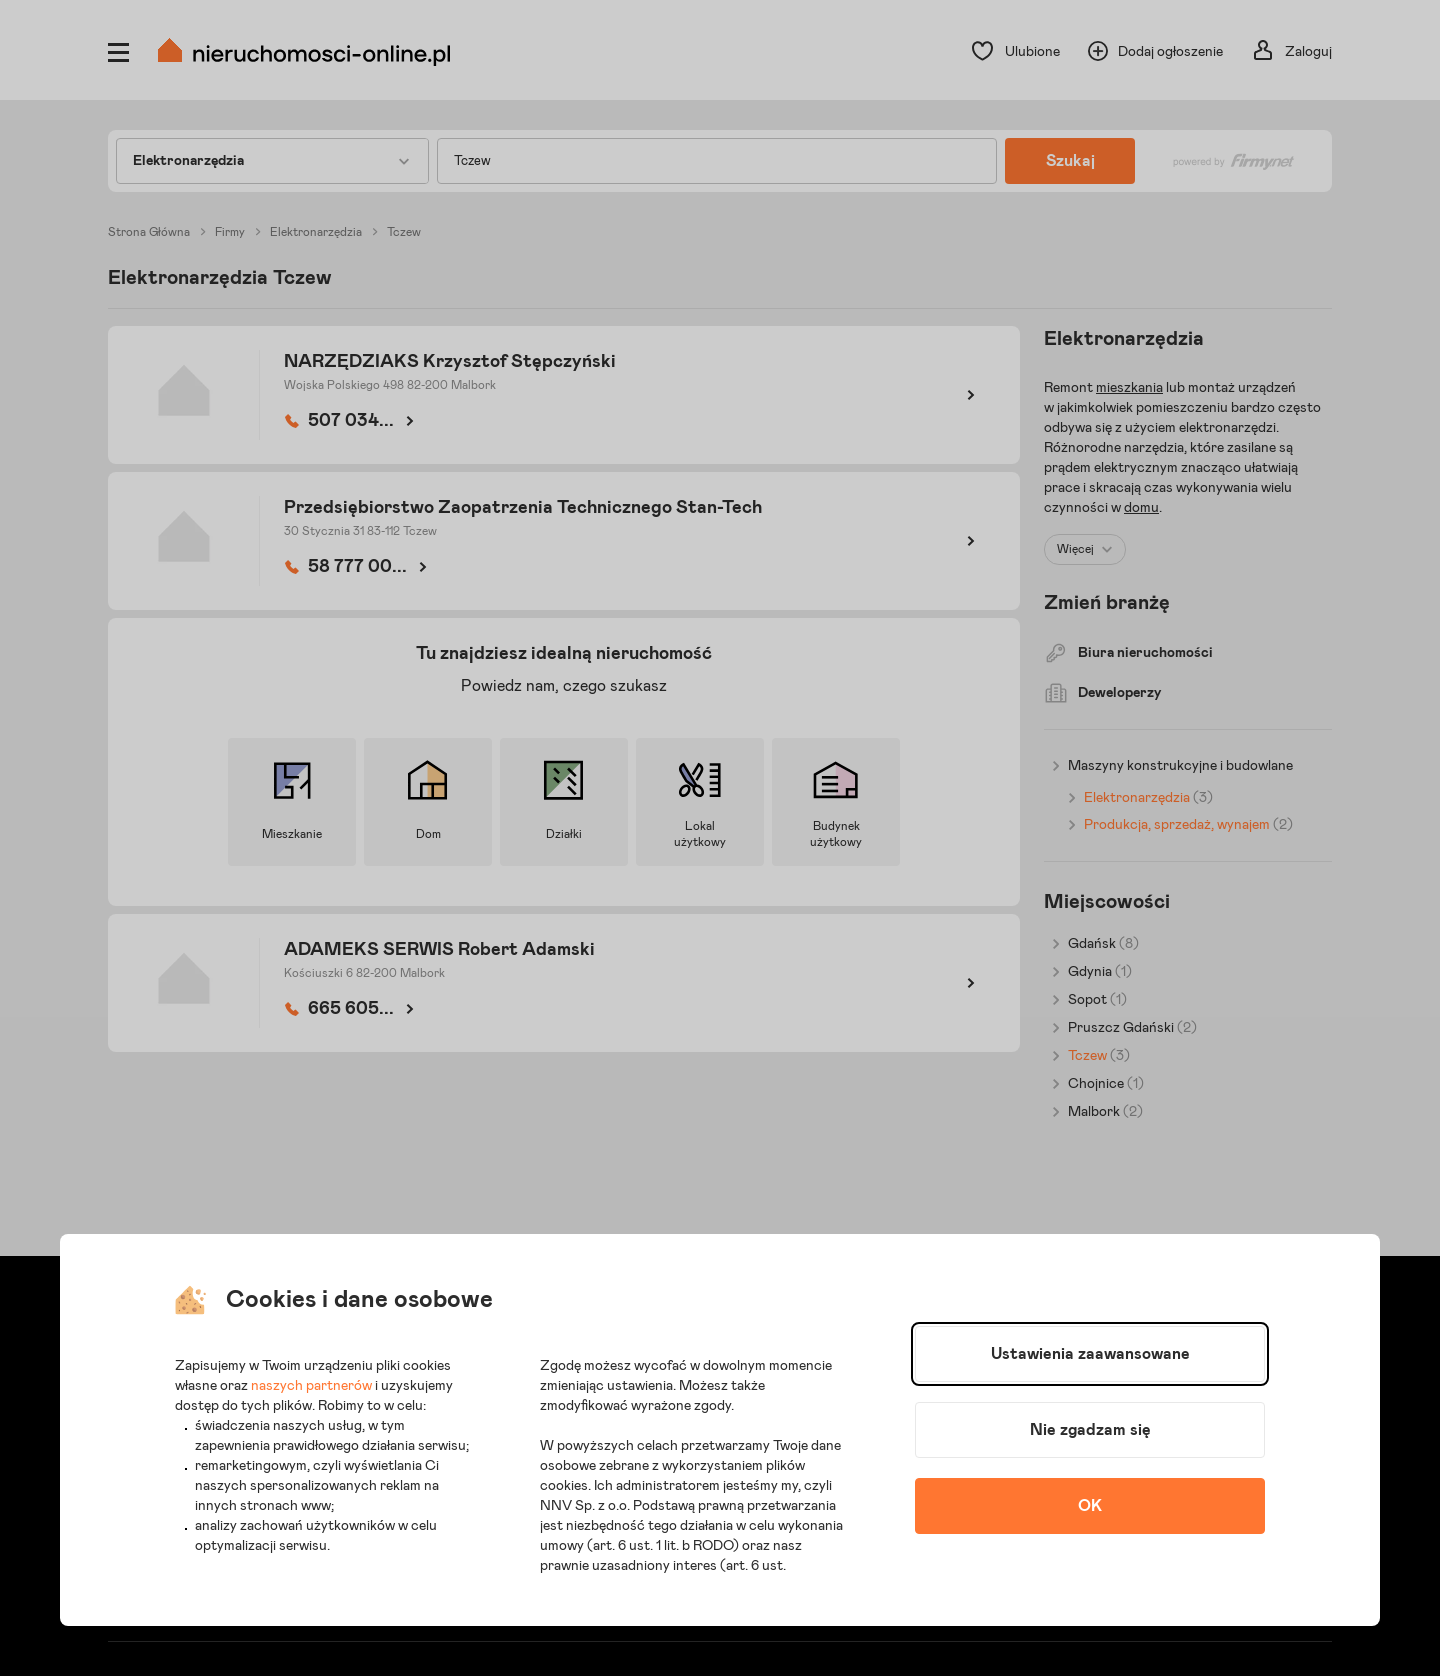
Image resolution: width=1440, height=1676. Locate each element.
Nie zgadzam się (1090, 1430)
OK (1090, 1506)
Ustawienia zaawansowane (1090, 1354)
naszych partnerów (311, 1386)
